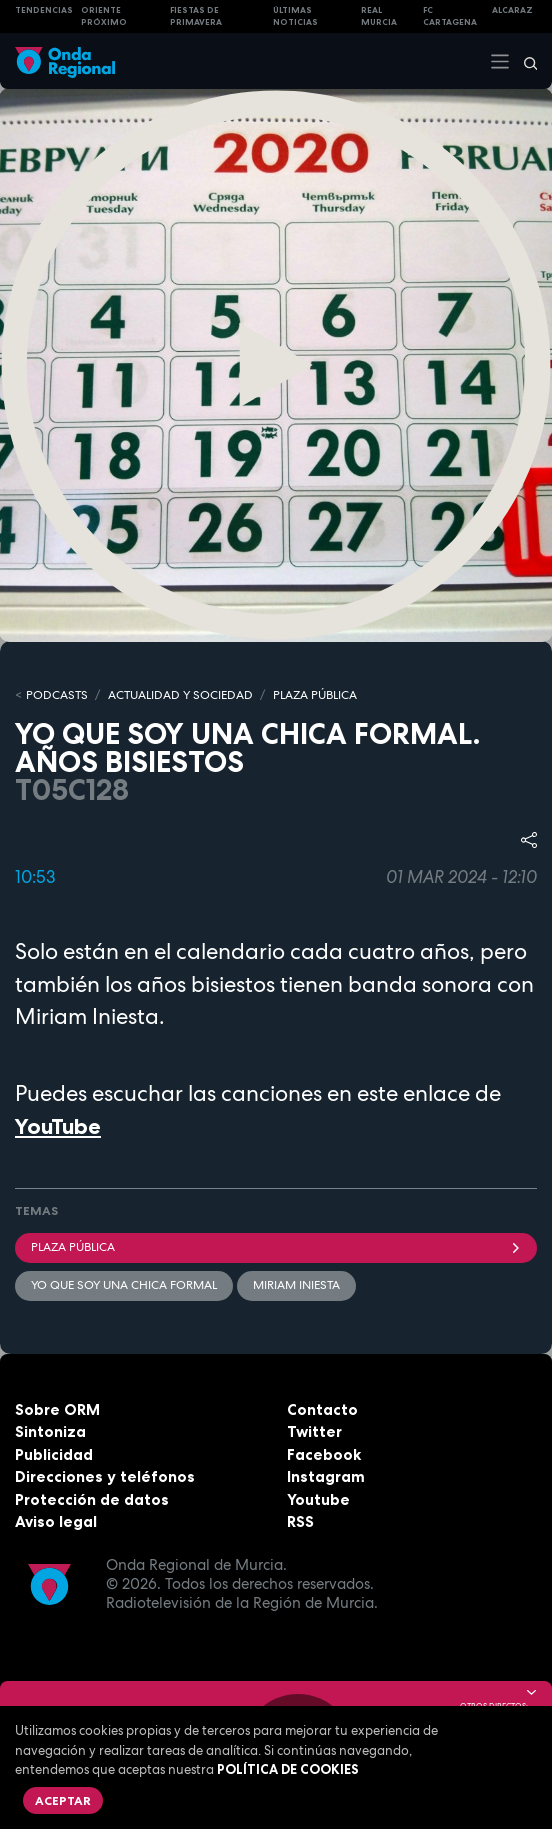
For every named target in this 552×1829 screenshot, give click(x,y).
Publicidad (54, 1454)
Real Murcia (379, 16)
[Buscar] (524, 61)
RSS (300, 1521)
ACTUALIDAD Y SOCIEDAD (180, 695)
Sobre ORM (57, 1409)
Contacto (322, 1409)
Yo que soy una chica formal (124, 1285)
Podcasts (57, 695)
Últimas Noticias (295, 16)
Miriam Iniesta (296, 1285)
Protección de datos (92, 1499)
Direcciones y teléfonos (105, 1476)
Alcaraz (512, 10)
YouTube (58, 1126)
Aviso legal (56, 1521)
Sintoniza (50, 1431)
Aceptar (63, 1800)
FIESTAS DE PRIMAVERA (196, 16)
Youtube (318, 1499)
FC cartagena (450, 16)
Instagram (326, 1476)
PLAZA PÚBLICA (315, 695)
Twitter (314, 1431)
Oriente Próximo (104, 16)
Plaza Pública (276, 1247)
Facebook (324, 1454)
